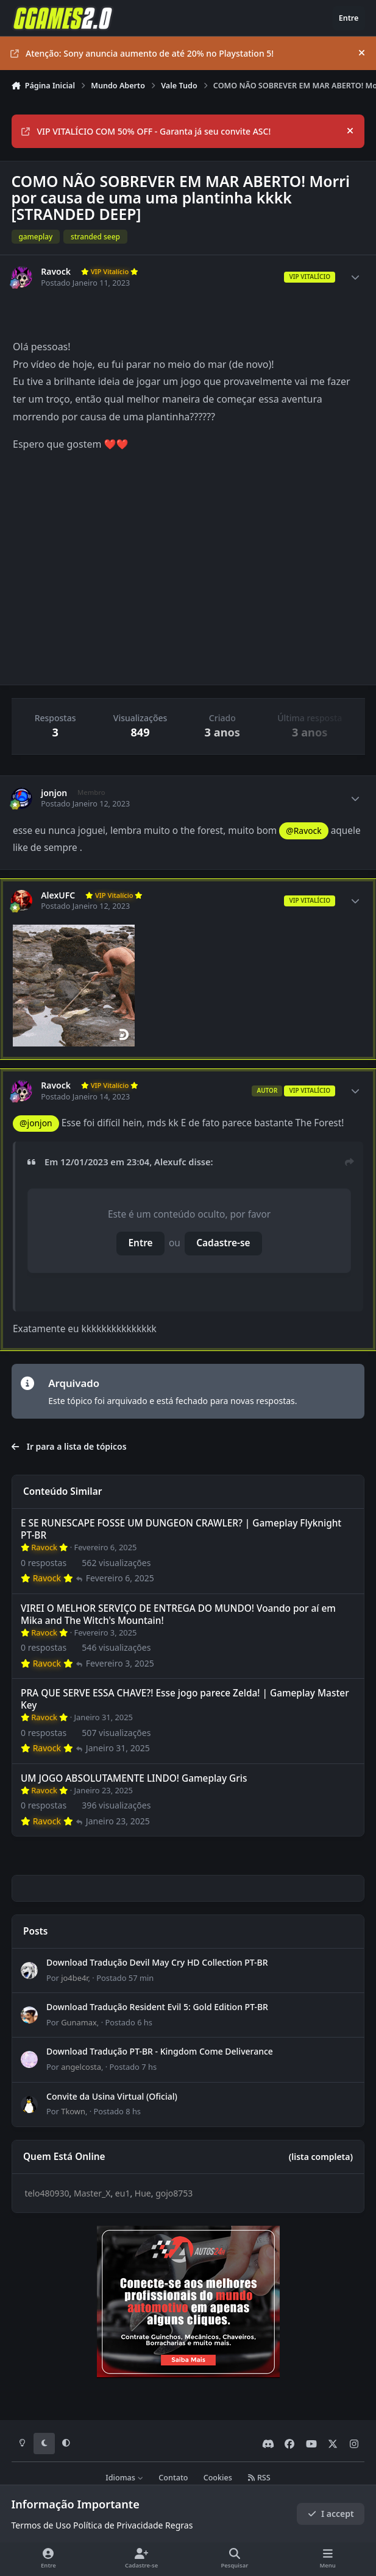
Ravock (56, 271)
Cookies (218, 2477)
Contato (173, 2477)
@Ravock (303, 830)
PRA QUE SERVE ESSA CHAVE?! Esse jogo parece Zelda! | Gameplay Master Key (185, 1699)
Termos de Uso (41, 2525)
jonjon (54, 793)
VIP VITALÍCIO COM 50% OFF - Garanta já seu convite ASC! (146, 131)
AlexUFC (58, 895)
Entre (141, 1243)
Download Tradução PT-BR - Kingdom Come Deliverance (159, 2051)
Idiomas (124, 2477)
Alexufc (170, 1162)
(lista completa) (321, 2156)
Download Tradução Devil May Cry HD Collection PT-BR (157, 1962)
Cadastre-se (223, 1243)
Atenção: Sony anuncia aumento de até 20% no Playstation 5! (142, 53)
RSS (259, 2477)
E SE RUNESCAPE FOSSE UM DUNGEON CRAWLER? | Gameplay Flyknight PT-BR (181, 1529)
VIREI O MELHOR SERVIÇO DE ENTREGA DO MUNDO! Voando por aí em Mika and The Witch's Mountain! (178, 1613)
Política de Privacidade (118, 2525)
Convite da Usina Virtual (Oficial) (111, 2095)
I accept (331, 2513)
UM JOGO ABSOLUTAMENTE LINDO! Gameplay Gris (134, 1777)
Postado (125, 1977)
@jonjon (36, 1123)
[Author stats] (355, 277)
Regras (179, 2525)
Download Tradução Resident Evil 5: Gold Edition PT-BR (157, 2007)
